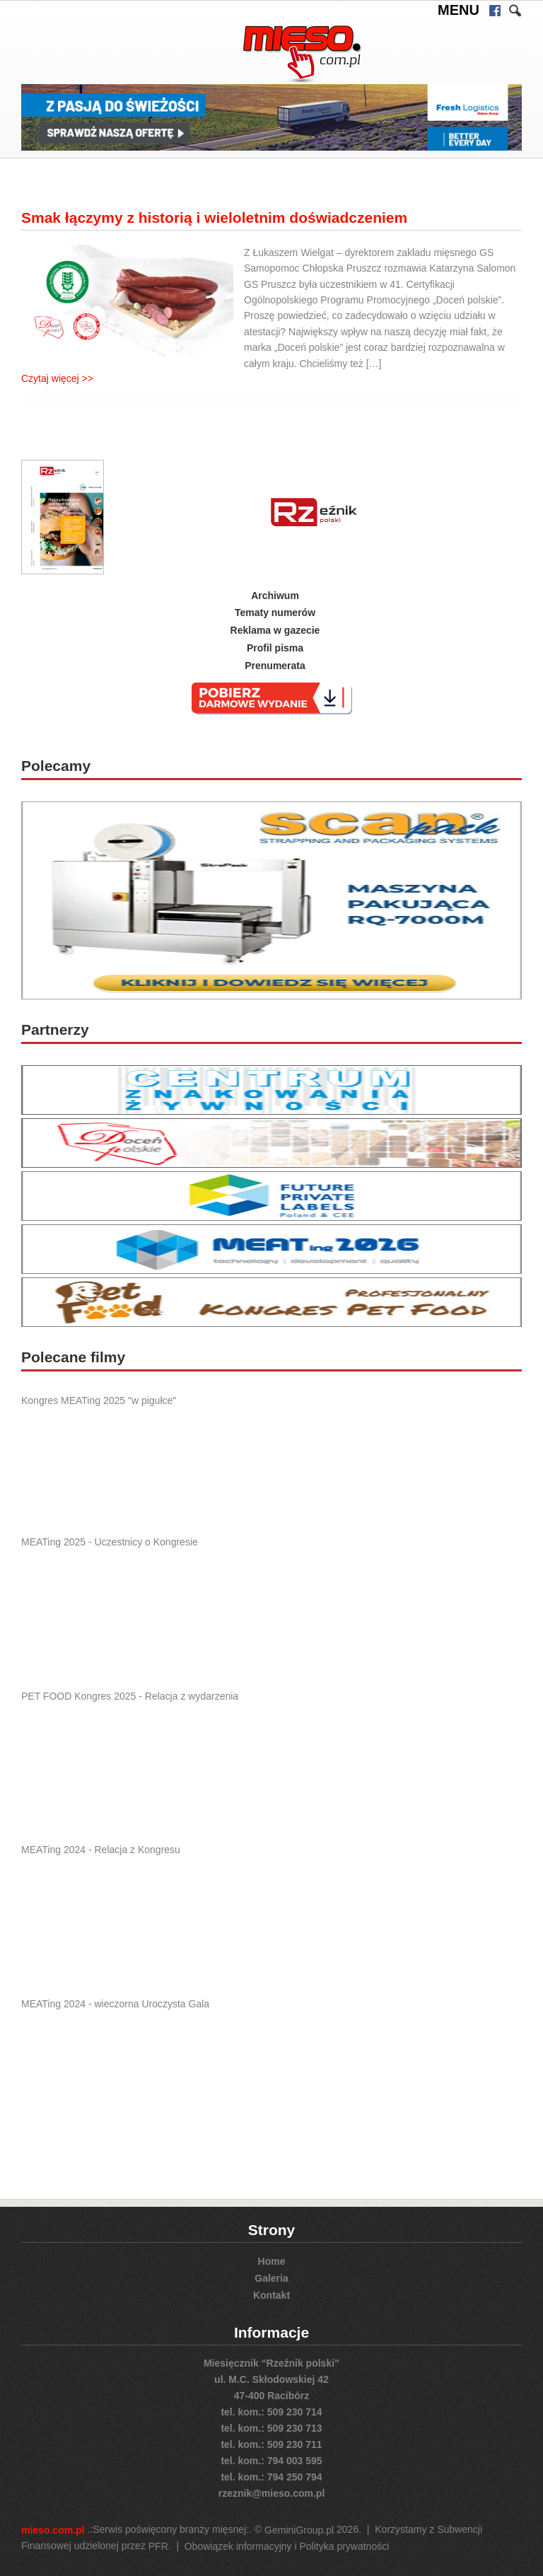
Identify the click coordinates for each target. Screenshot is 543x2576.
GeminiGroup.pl (299, 2530)
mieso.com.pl (52, 2530)
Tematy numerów (275, 612)
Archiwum (275, 595)
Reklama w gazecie (275, 630)
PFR (158, 2546)
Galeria (271, 2278)
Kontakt (271, 2295)
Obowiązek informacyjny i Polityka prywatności (287, 2546)
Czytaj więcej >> (57, 378)
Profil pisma (275, 648)
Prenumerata (275, 665)
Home (272, 2261)
